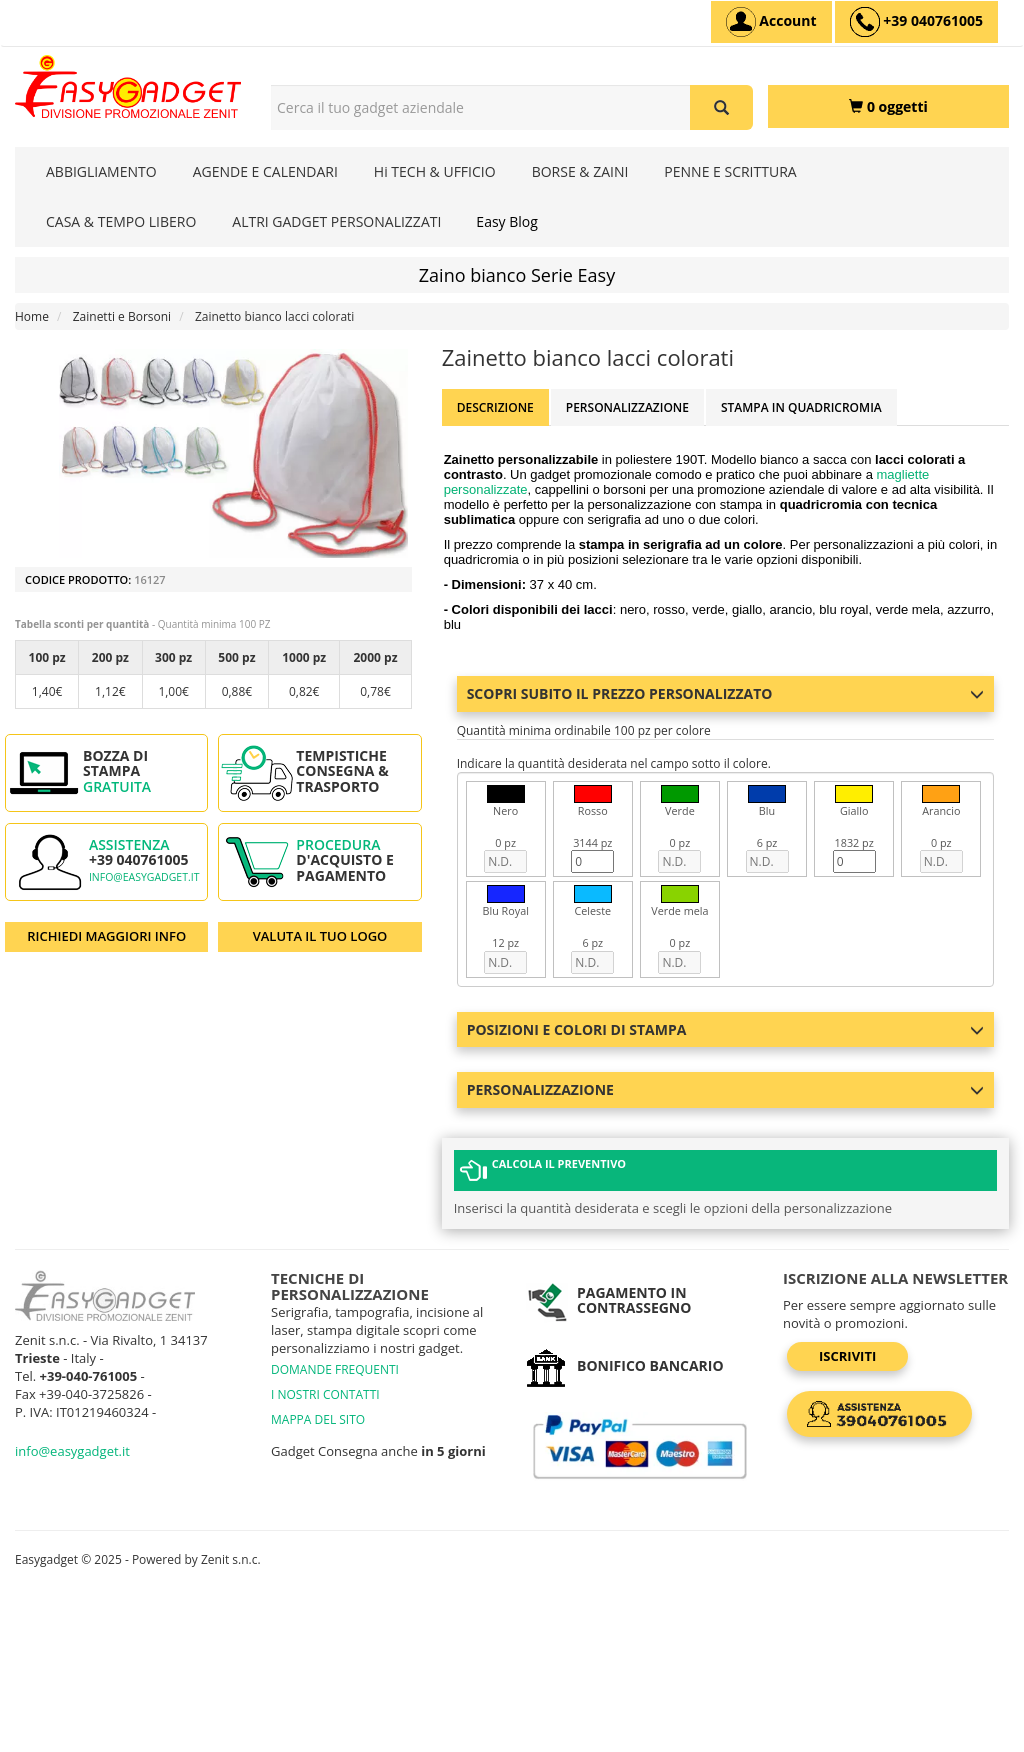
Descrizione (495, 407)
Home (32, 316)
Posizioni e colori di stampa (725, 1029)
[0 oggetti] (888, 106)
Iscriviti (847, 1356)
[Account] (771, 22)
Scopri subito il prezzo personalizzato (725, 693)
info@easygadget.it (144, 877)
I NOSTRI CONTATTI (325, 1394)
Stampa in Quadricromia (801, 407)
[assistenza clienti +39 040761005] (916, 22)
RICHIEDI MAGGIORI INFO (106, 936)
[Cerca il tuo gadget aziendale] (721, 107)
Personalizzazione (627, 407)
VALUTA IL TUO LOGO (320, 936)
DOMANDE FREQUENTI (335, 1369)
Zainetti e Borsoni (122, 316)
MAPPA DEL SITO (318, 1419)
